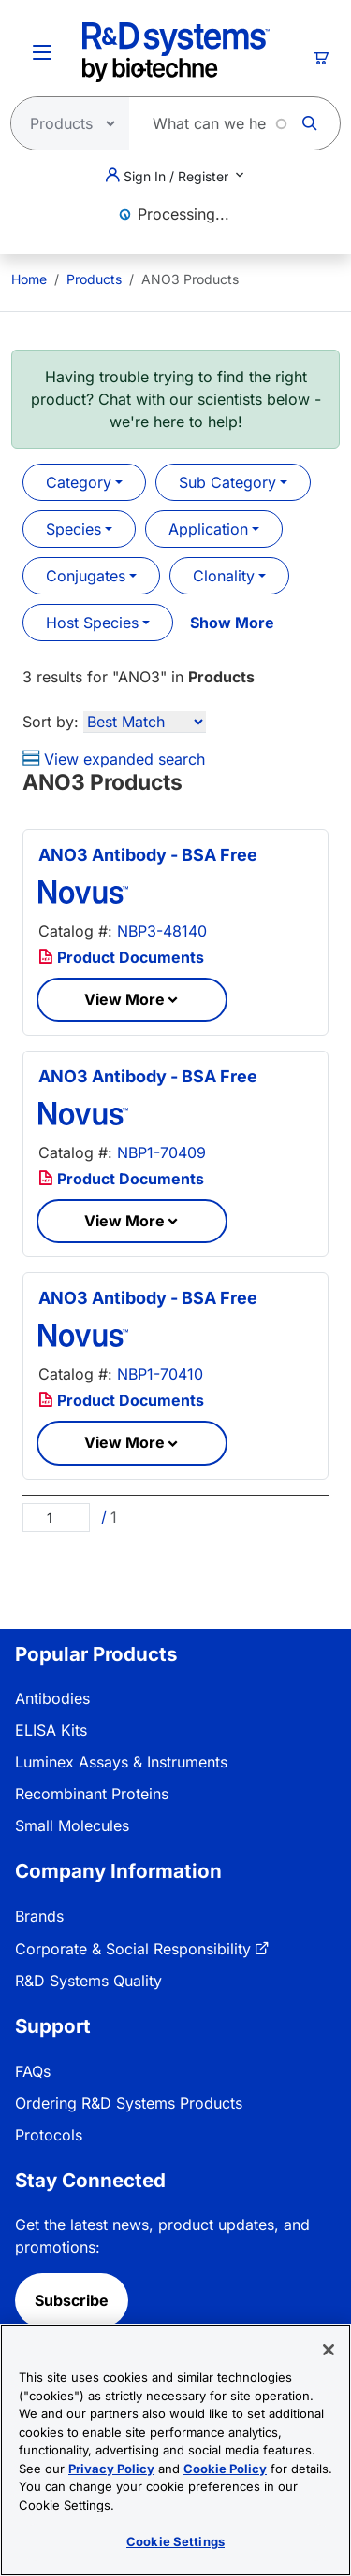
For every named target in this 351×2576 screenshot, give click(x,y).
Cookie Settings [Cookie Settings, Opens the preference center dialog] (175, 2541)
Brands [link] (39, 1916)
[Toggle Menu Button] (42, 52)
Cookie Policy (225, 2468)
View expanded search (113, 759)
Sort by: (50, 721)
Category (78, 482)
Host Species (92, 622)
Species (73, 529)
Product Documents (121, 957)
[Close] (328, 2349)
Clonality (224, 575)
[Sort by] (144, 722)
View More (124, 999)
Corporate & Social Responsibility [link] (133, 1948)
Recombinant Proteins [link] (91, 1793)
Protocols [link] (48, 2134)
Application (208, 529)
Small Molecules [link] (72, 1825)
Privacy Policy (111, 2468)
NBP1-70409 (161, 1152)
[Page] (56, 1517)
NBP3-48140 (162, 931)
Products (94, 279)
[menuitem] (29, 279)
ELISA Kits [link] (51, 1730)
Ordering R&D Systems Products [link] (128, 2103)
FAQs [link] (33, 2071)
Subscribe (72, 2300)
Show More (232, 622)
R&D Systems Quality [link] (88, 1980)
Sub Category (227, 482)
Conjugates (85, 575)
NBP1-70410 (160, 1374)
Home (29, 279)
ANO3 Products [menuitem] (190, 279)
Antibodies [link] (52, 1698)
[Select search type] (64, 123)
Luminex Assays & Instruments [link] (121, 1762)
